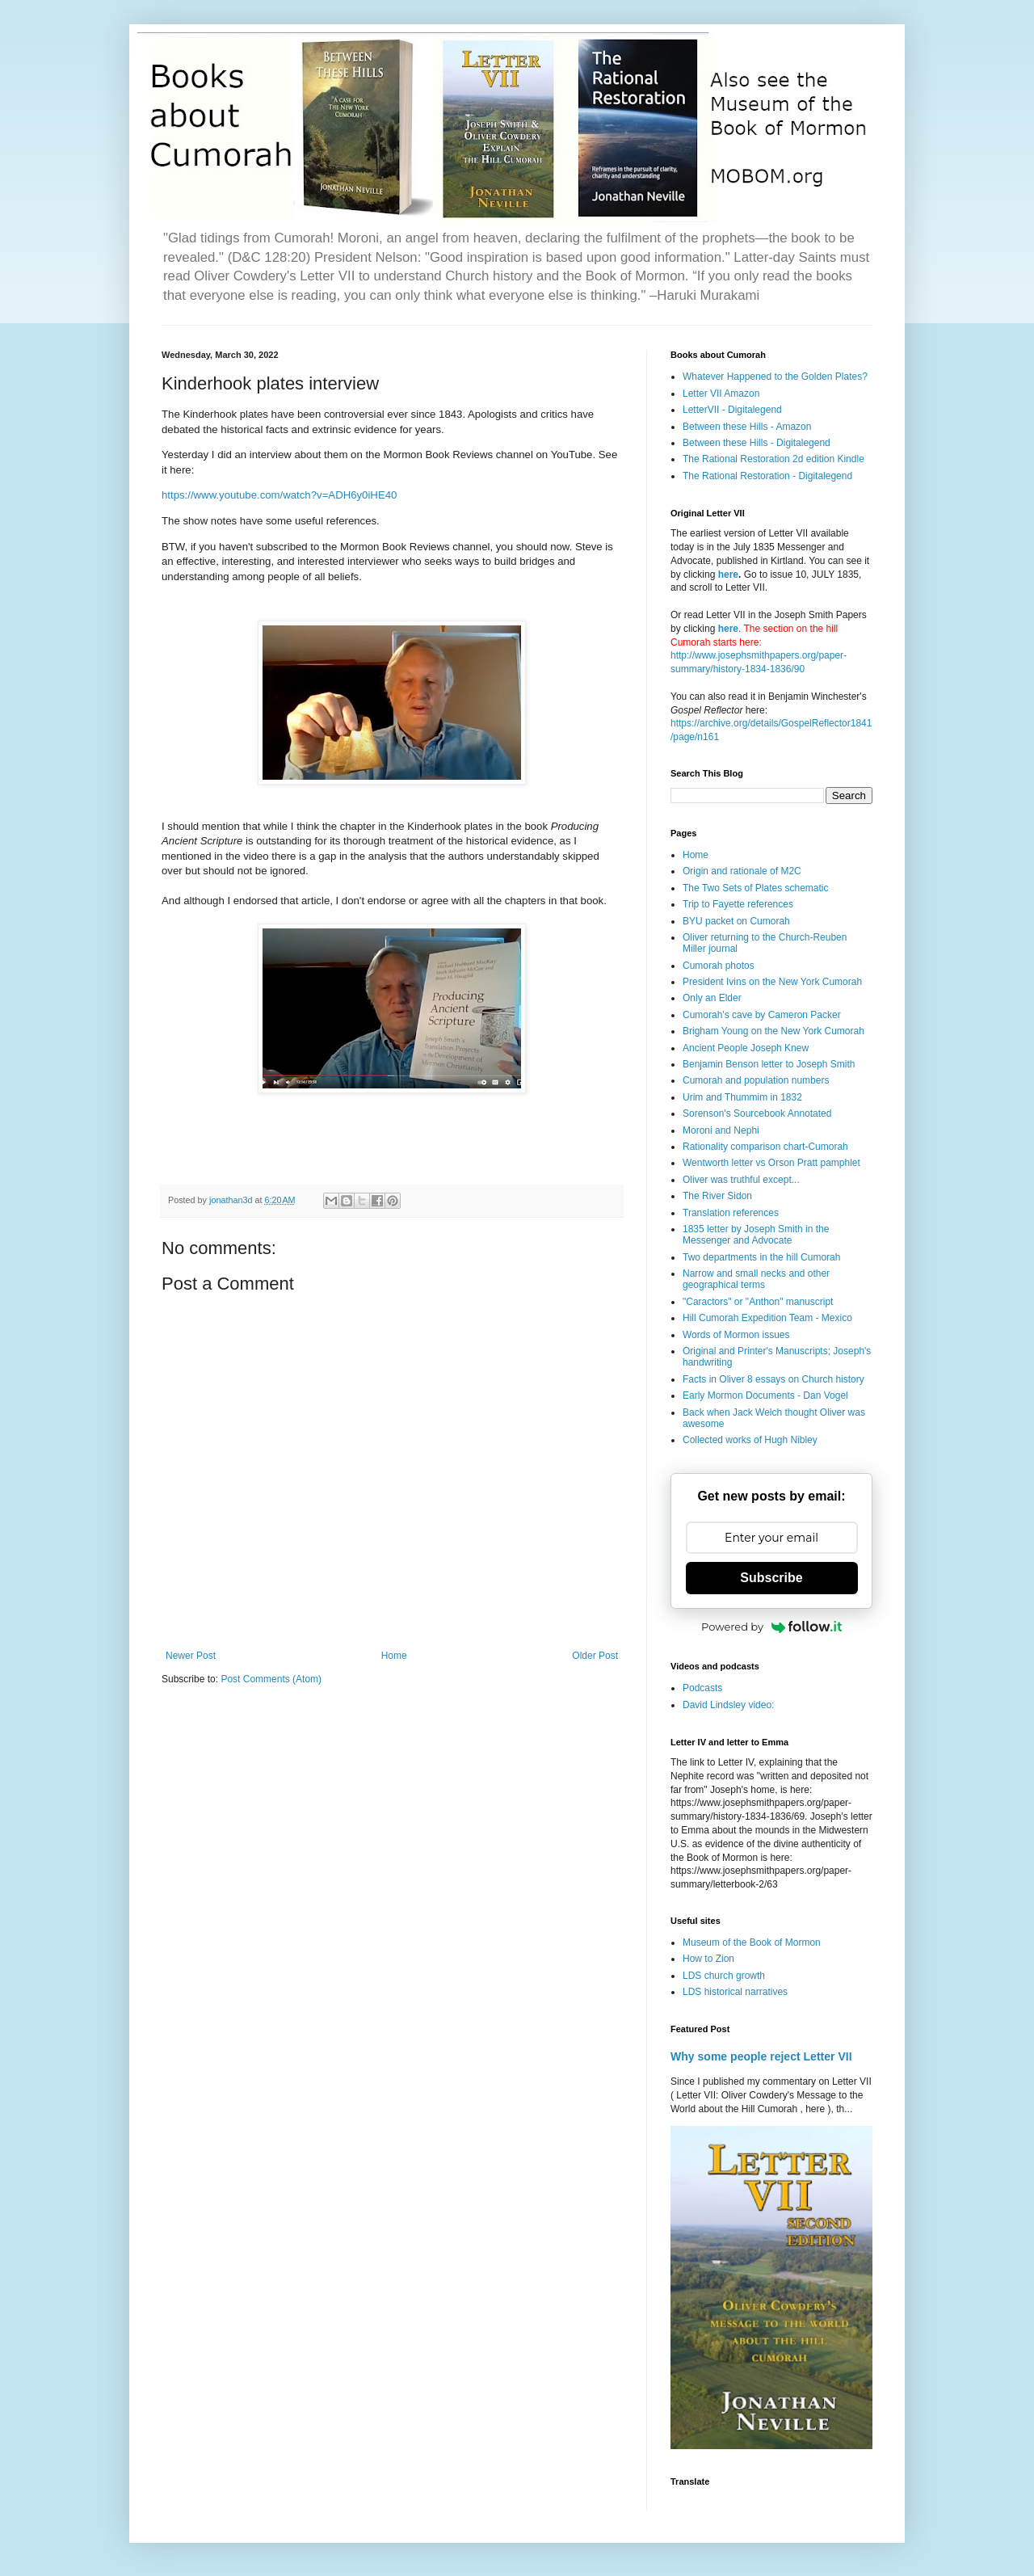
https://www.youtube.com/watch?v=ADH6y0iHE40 (279, 495)
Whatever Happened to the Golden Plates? (775, 376)
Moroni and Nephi (721, 1130)
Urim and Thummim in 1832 (742, 1097)
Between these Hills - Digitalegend (756, 442)
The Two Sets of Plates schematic (756, 888)
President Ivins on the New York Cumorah (772, 981)
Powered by (771, 1626)
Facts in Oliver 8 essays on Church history (773, 1379)
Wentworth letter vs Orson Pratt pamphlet (771, 1162)
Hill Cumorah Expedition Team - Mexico (767, 1318)
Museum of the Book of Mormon (752, 1942)
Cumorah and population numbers (756, 1080)
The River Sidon (717, 1196)
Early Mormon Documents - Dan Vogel (765, 1395)
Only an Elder (712, 998)
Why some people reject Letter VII (761, 2056)
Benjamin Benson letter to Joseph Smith (769, 1064)
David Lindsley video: (728, 1705)
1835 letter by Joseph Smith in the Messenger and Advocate (756, 1234)
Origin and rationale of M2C (742, 871)
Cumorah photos (718, 965)
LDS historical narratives (735, 1991)
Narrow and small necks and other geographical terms (756, 1279)
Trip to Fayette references (738, 904)
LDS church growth (724, 1975)
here (728, 574)
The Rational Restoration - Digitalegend (767, 476)
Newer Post (191, 1655)
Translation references (731, 1213)
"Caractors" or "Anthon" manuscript (758, 1301)
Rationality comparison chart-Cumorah (765, 1146)
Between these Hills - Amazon (747, 426)
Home (394, 1655)
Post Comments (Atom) (271, 1679)
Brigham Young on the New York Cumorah (773, 1031)
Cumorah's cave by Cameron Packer (762, 1015)
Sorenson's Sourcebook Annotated (757, 1113)
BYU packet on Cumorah (736, 921)
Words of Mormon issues (736, 1335)
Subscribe (771, 1578)
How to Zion (708, 1958)
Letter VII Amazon (721, 393)
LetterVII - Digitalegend (732, 409)
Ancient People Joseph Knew (746, 1048)
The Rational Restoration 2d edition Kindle (773, 459)
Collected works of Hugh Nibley (750, 1440)
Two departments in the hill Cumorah (761, 1257)
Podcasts (702, 1688)
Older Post (595, 1655)
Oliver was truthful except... (741, 1179)
